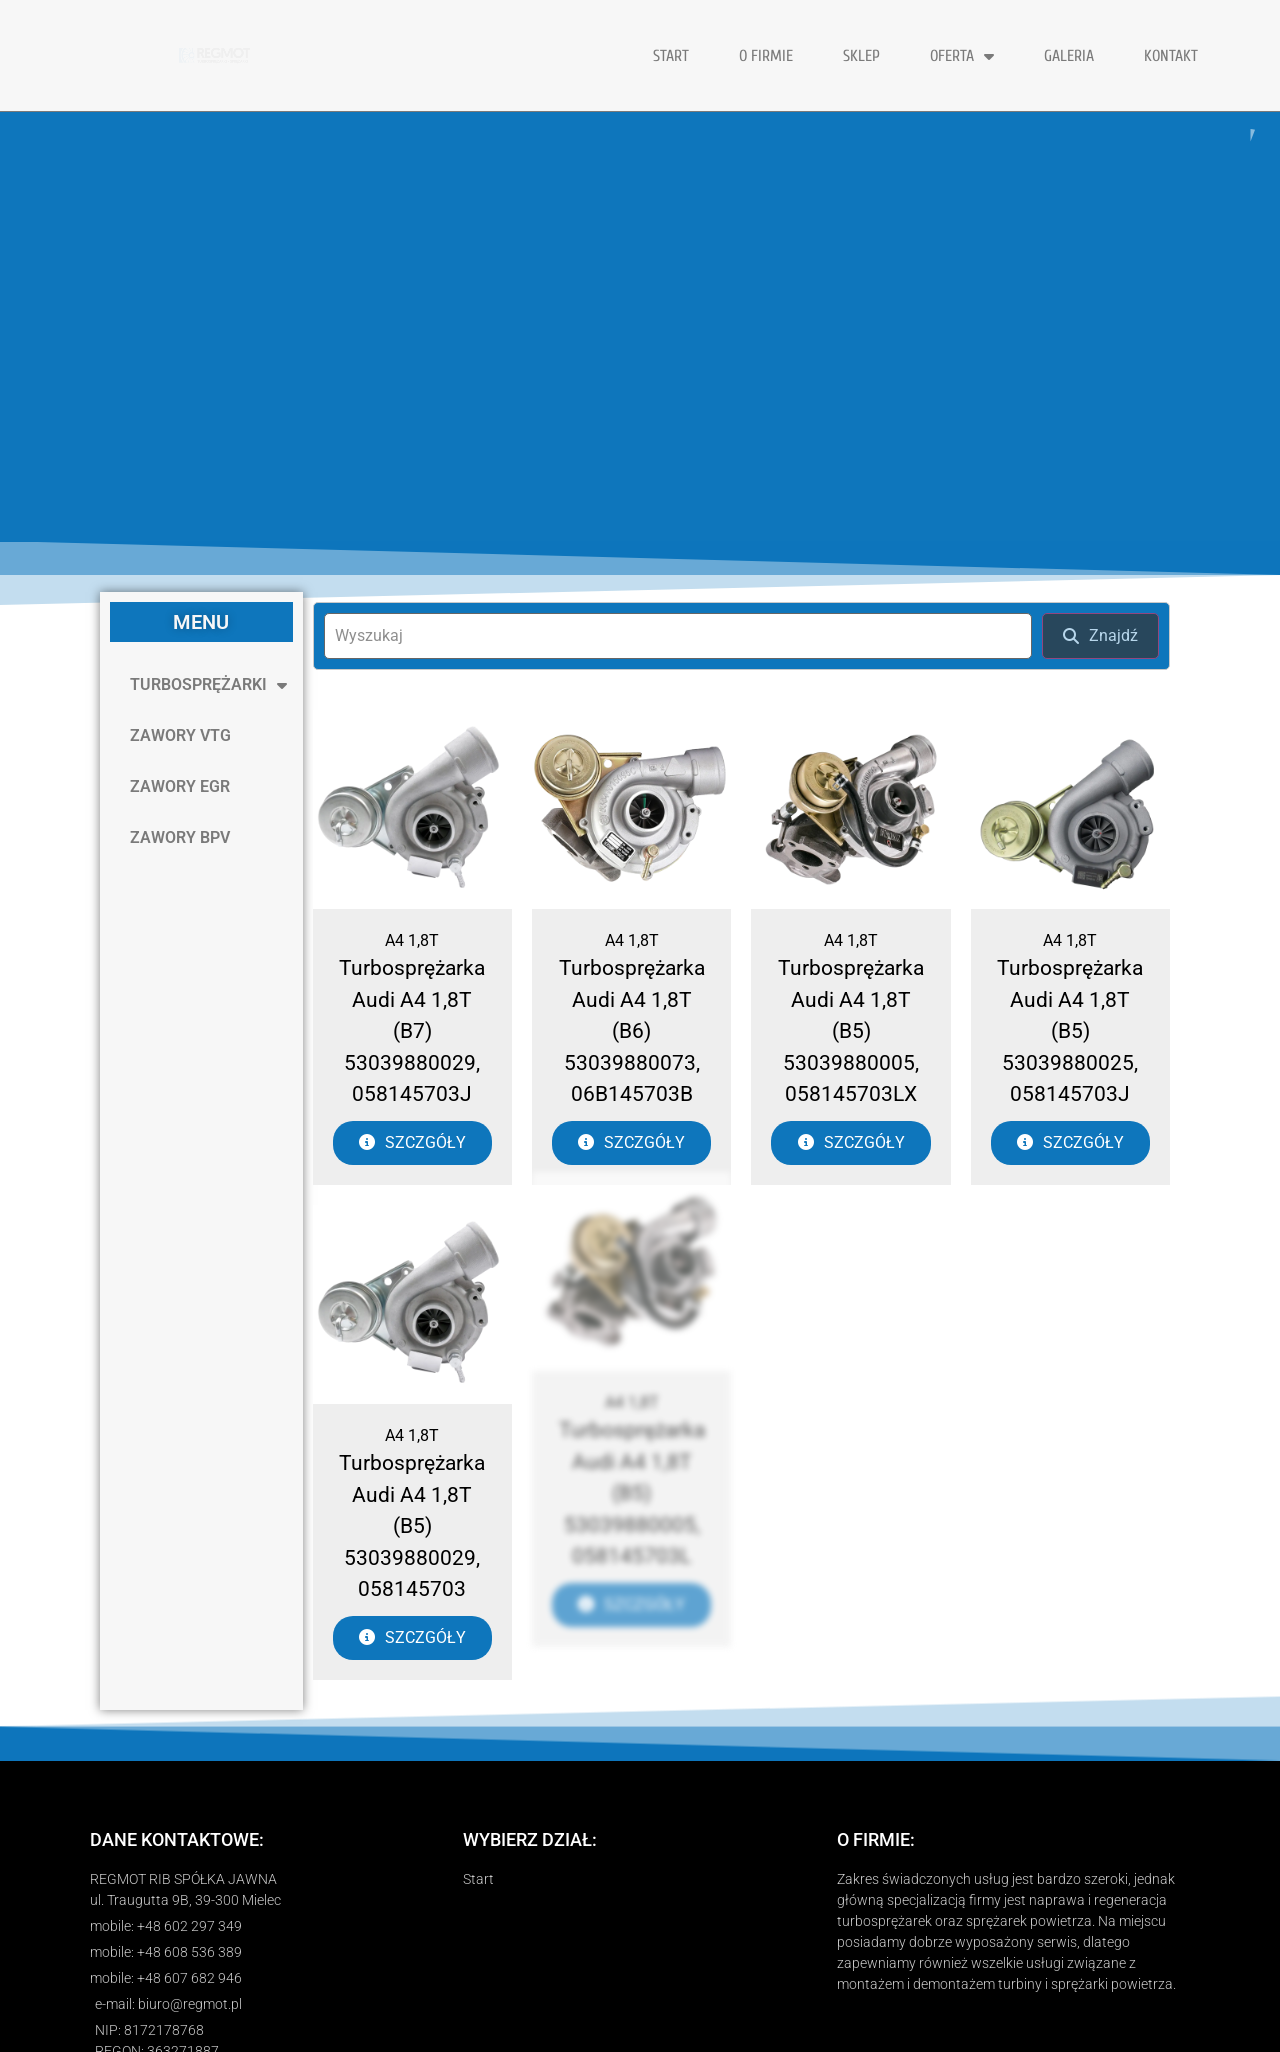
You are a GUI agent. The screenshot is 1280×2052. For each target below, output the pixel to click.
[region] (640, 327)
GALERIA (1069, 56)
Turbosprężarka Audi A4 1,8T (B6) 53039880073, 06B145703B (632, 1031)
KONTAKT (1171, 56)
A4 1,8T (412, 940)
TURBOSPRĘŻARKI (208, 685)
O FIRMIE (766, 56)
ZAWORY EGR (180, 786)
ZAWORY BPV (180, 837)
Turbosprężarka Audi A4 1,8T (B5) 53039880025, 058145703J (1070, 1031)
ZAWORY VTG (180, 735)
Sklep (861, 56)
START (671, 56)
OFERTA (962, 56)
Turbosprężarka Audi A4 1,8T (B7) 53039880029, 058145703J (412, 1031)
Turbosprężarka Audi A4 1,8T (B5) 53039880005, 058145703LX (851, 1031)
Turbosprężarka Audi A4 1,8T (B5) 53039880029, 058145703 (412, 1460)
